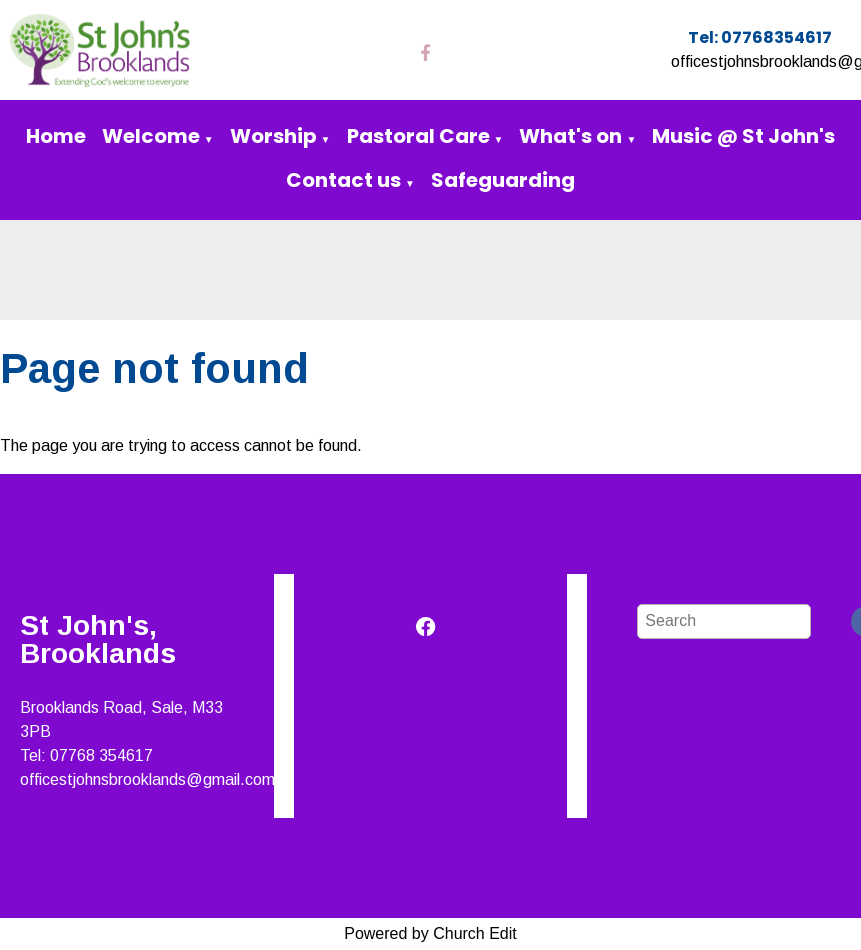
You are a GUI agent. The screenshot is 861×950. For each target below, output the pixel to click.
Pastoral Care (418, 136)
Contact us (343, 180)
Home (56, 136)
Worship (273, 136)
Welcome (151, 136)
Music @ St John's (743, 136)
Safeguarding (503, 180)
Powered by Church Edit (430, 933)
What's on (570, 136)
